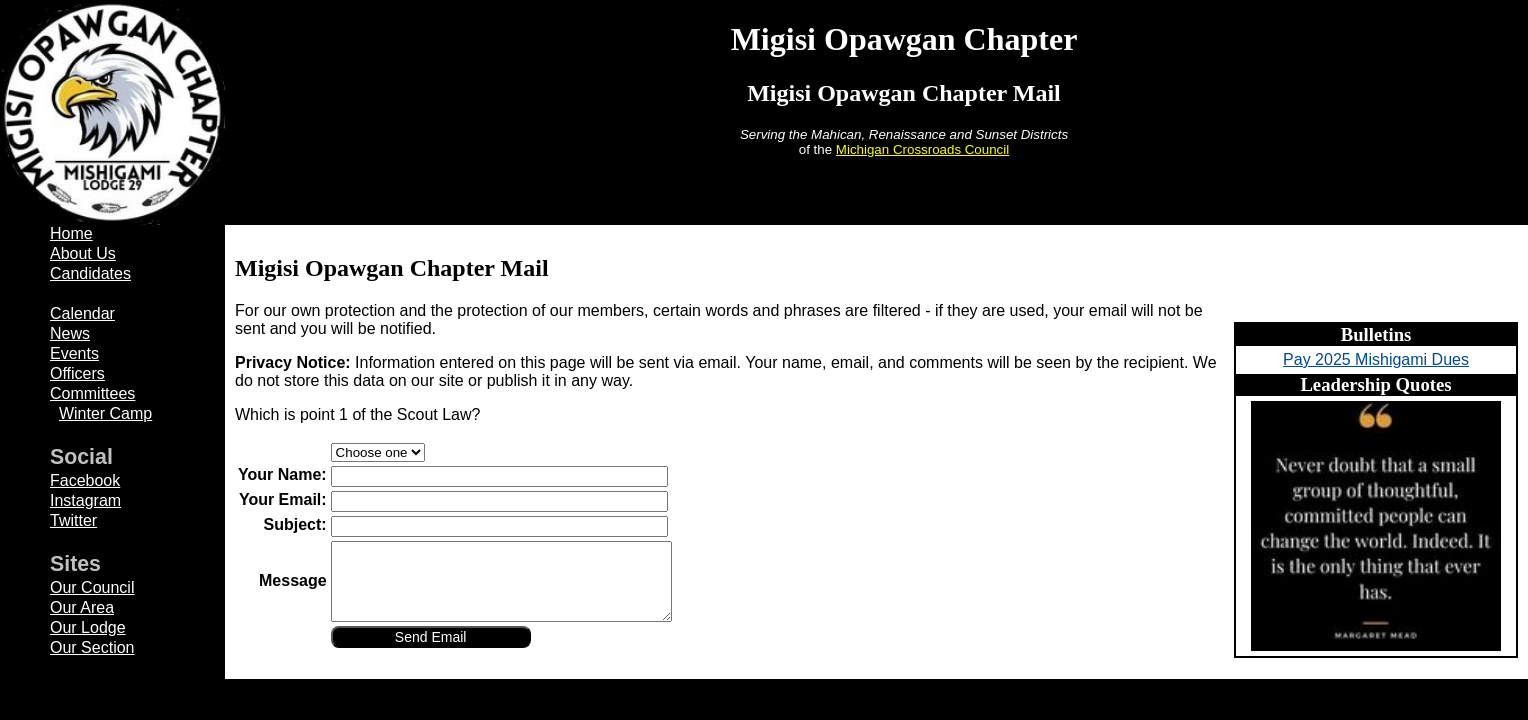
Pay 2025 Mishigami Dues (1376, 359)
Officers (77, 373)
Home (71, 233)
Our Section (92, 647)
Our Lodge (88, 627)
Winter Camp (105, 413)
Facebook (85, 480)
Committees (92, 393)
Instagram (85, 500)
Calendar (82, 313)
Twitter (73, 520)
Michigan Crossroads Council (922, 149)
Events (74, 353)
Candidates (90, 273)
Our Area (82, 607)
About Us (83, 253)
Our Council (92, 587)
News (70, 333)
